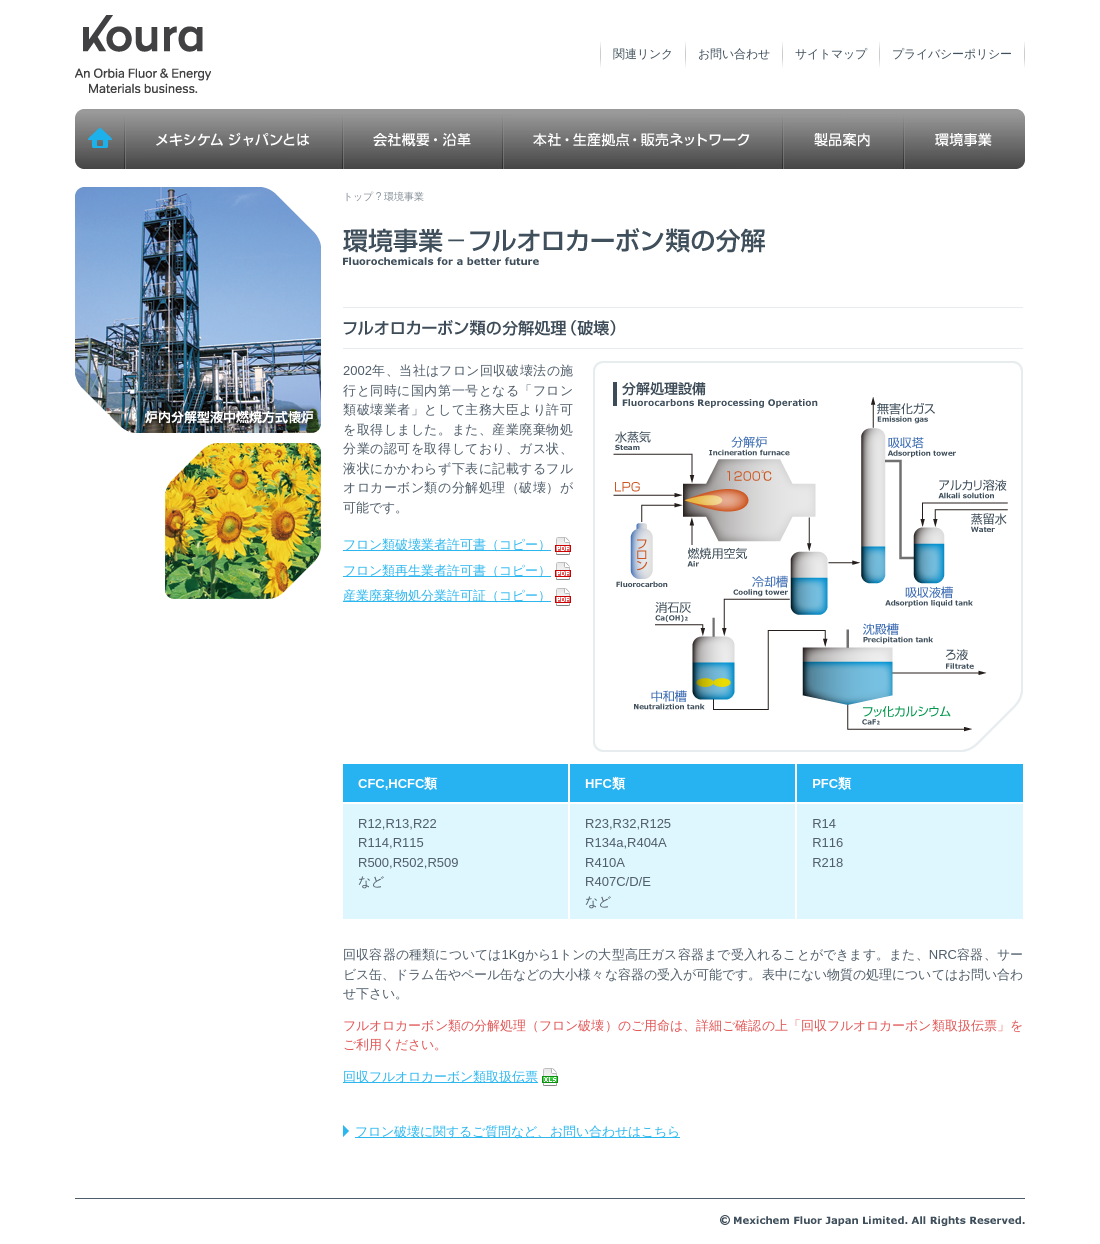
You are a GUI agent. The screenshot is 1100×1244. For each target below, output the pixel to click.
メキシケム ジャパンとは (234, 139)
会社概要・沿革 (423, 139)
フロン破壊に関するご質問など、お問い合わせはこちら (517, 1131)
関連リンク (643, 54)
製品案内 (843, 139)
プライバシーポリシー (952, 54)
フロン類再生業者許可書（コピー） (457, 570)
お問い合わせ (734, 54)
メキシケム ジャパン (143, 55)
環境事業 (964, 139)
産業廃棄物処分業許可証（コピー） (457, 595)
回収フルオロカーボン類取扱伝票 (450, 1076)
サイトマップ (831, 54)
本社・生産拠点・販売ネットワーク (643, 139)
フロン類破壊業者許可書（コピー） (457, 544)
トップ (100, 139)
